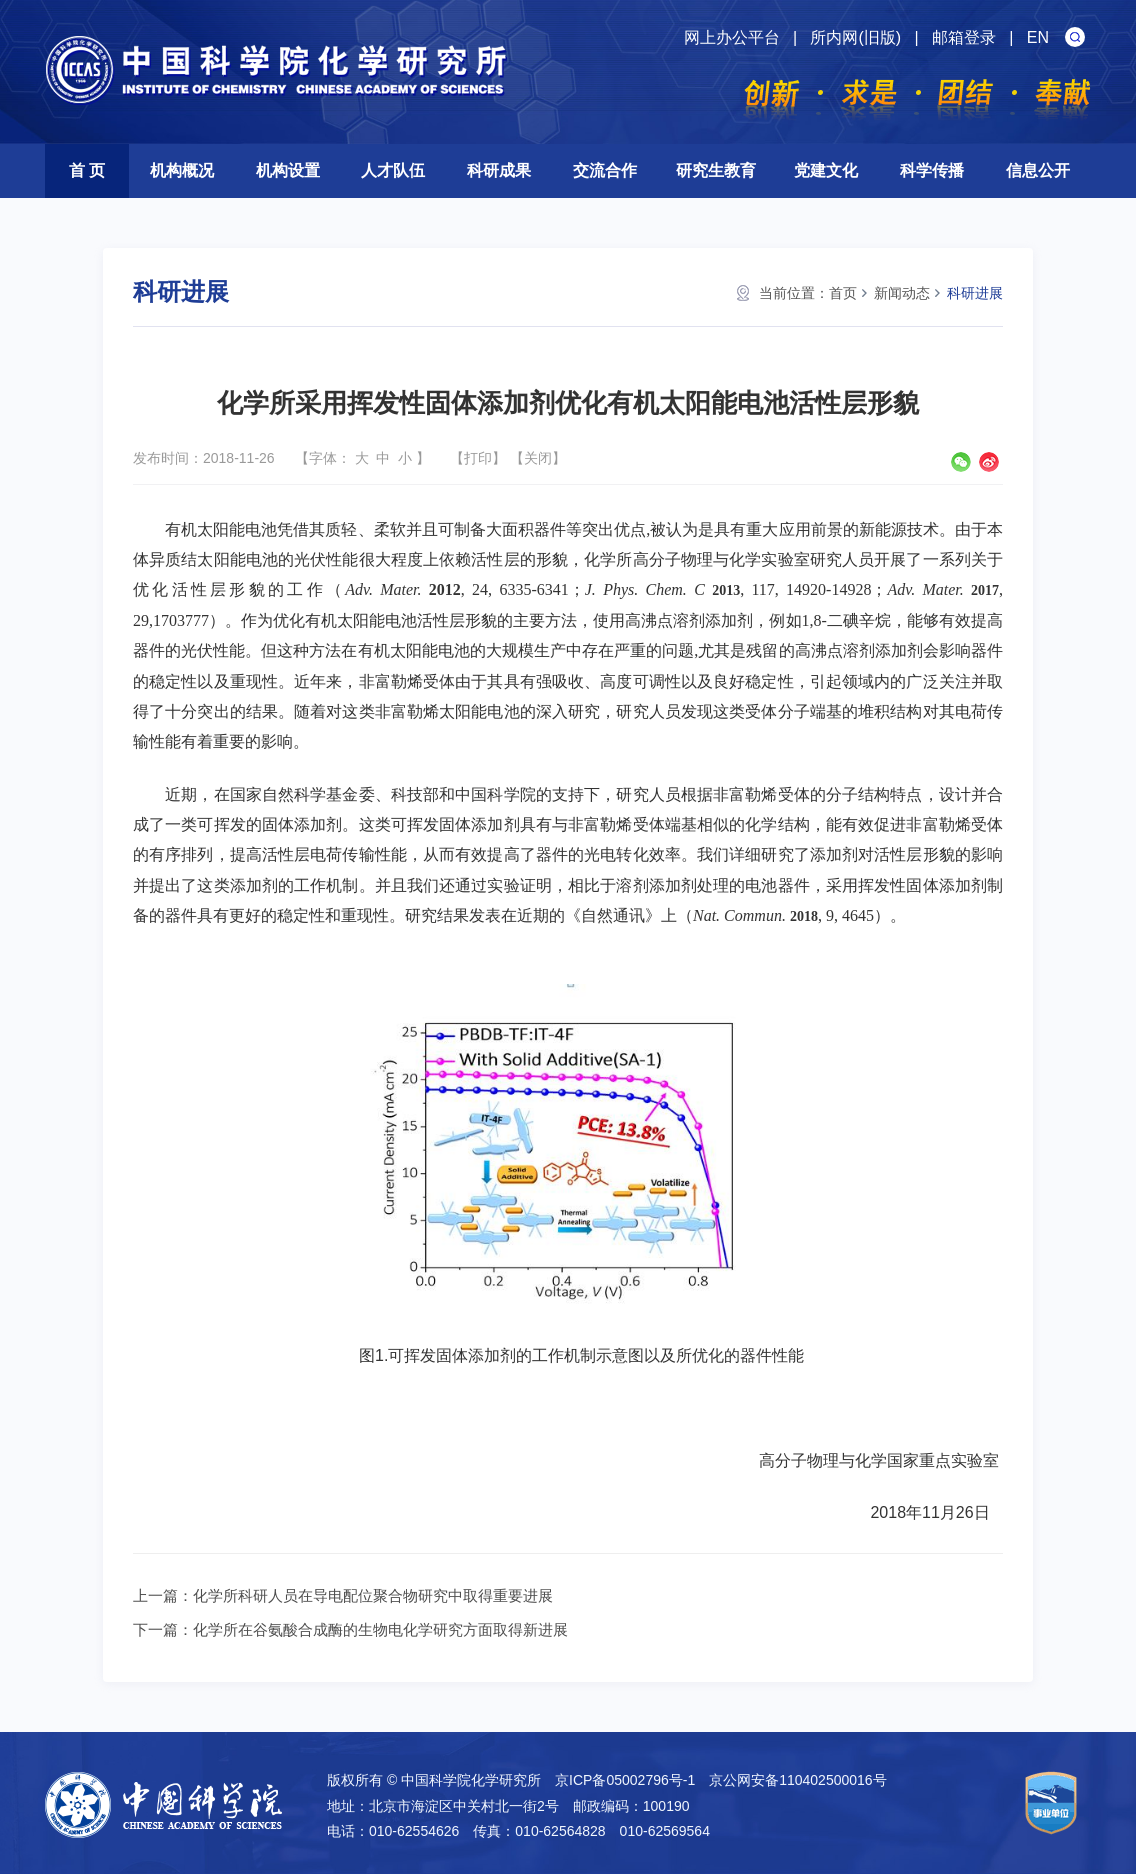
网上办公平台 (732, 37)
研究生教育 (716, 170)
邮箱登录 (964, 37)
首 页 (87, 170)
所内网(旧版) (855, 37)
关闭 (538, 458)
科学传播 (932, 170)
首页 (843, 293)
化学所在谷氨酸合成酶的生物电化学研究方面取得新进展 (380, 1629)
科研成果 (499, 170)
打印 (478, 458)
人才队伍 (393, 170)
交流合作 (605, 170)
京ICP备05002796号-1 (625, 1780)
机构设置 (288, 170)
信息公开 (1038, 170)
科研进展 (975, 293)
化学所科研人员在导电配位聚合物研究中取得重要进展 (373, 1595)
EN (1038, 37)
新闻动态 (902, 293)
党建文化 (826, 170)
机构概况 (182, 170)
